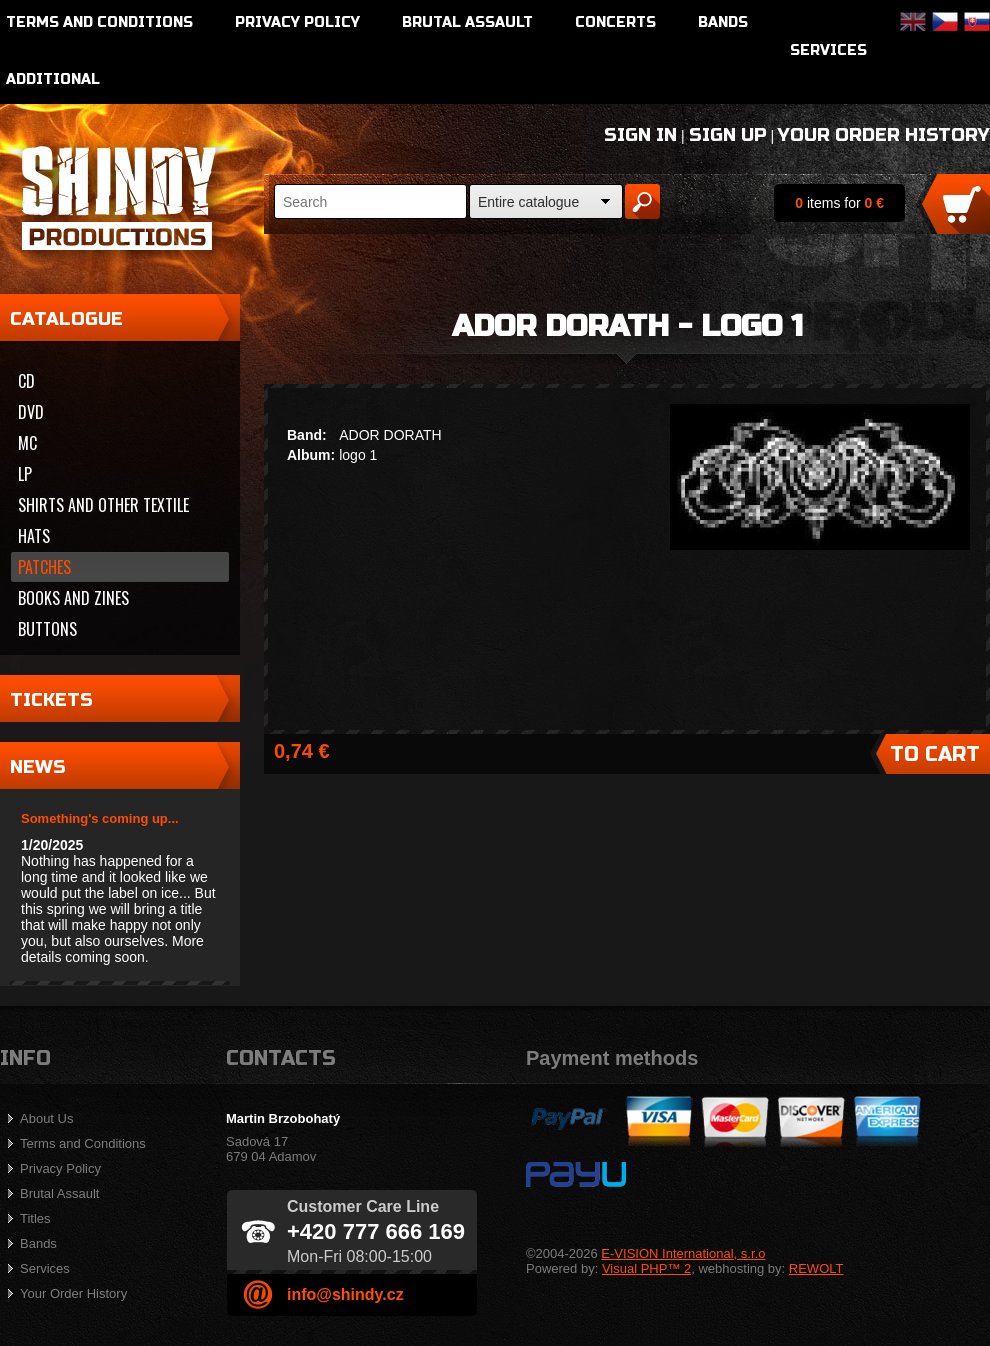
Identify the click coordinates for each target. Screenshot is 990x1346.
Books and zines (73, 598)
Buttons (47, 629)
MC (27, 443)
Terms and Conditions (99, 22)
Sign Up (728, 135)
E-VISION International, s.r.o (683, 1253)
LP (25, 474)
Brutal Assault (467, 22)
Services (828, 50)
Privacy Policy (297, 22)
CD (26, 381)
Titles (35, 1218)
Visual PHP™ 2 (646, 1268)
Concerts (615, 22)
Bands (723, 22)
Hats (34, 536)
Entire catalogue (528, 202)
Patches (44, 567)
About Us (46, 1118)
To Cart (935, 754)
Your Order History (884, 135)
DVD (31, 412)
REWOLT (816, 1268)
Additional (53, 79)
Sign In (640, 135)
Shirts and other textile (103, 505)
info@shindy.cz (345, 1294)
